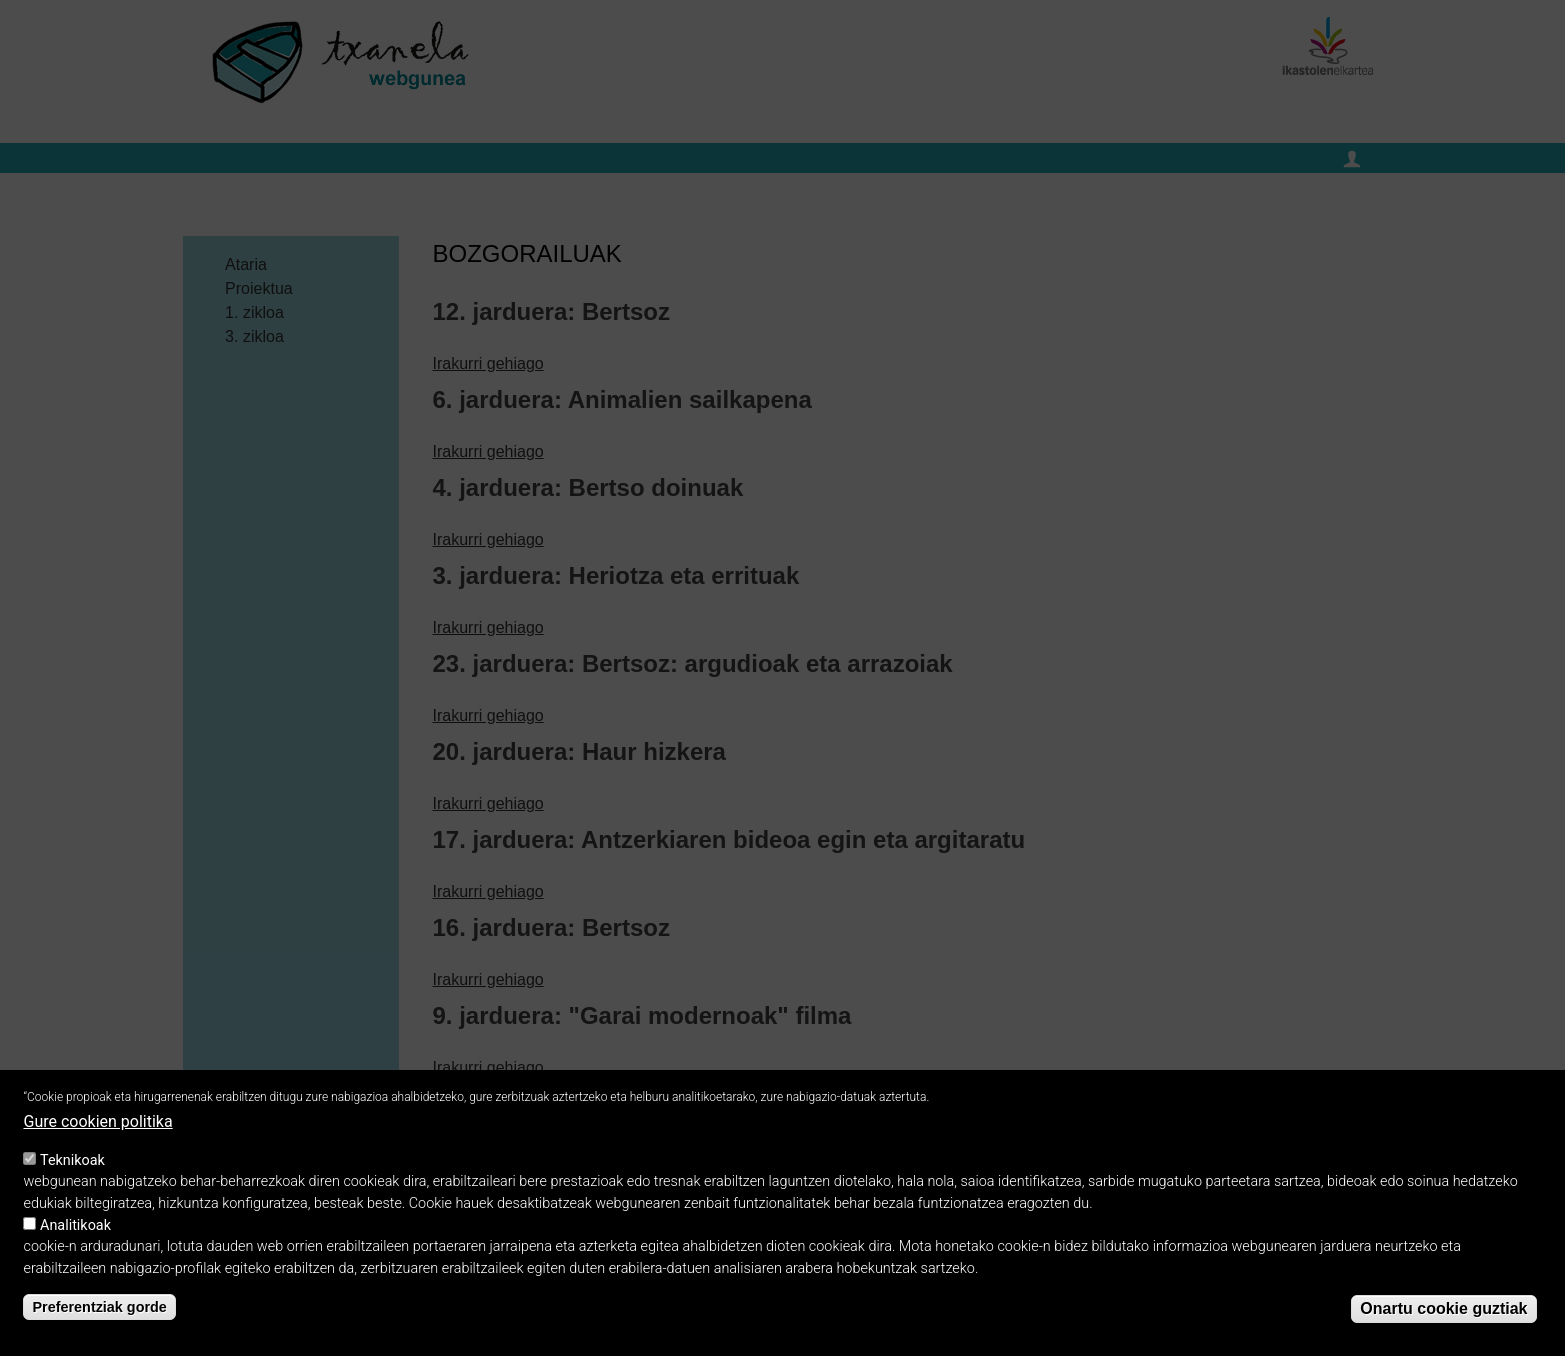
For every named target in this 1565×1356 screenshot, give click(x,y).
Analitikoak (75, 1232)
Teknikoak (72, 1167)
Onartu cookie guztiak (1443, 1316)
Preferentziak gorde (99, 1314)
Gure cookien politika (97, 1129)
